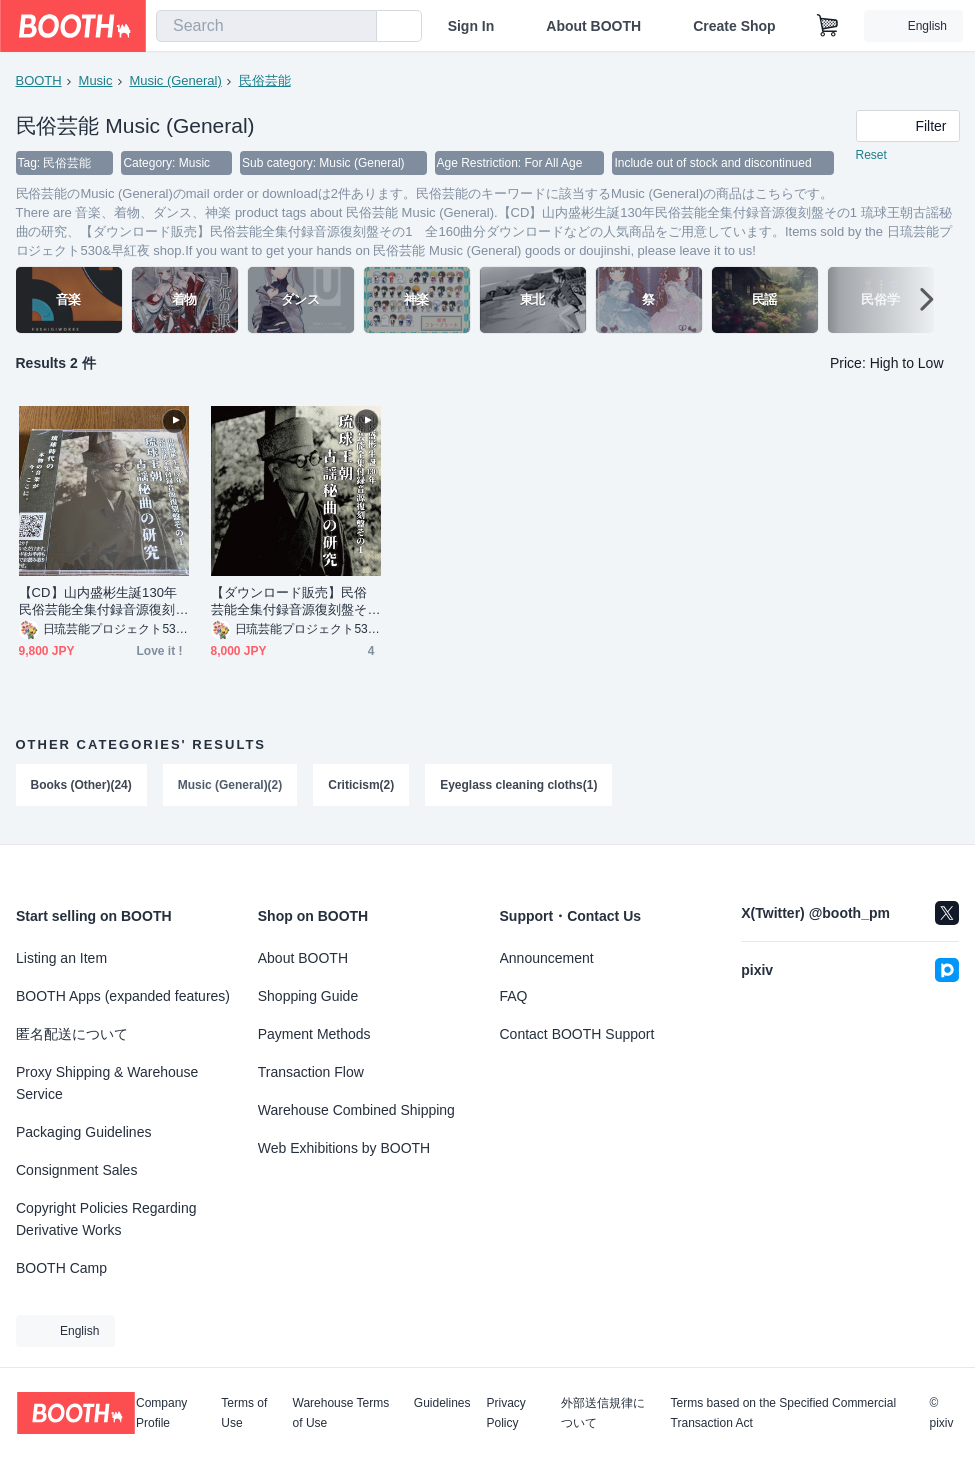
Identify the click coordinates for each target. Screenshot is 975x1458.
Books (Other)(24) (81, 786)
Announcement (547, 958)
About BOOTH (593, 26)
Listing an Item (61, 958)
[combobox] (266, 26)
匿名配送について (72, 1034)
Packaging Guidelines (83, 1132)
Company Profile (161, 1413)
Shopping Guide (308, 996)
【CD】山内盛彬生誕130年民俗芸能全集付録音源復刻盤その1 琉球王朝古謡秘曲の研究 (103, 602)
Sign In (471, 26)
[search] (357, 27)
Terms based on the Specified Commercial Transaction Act (783, 1413)
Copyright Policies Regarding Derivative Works (106, 1219)
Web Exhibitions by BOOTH (344, 1148)
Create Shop (734, 26)
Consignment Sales (76, 1170)
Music (96, 80)
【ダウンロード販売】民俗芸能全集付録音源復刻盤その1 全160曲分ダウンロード (291, 602)
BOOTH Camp (61, 1268)
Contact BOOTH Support (577, 1034)
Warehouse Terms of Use (341, 1413)
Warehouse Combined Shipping (356, 1110)
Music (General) (175, 80)
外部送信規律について (603, 1413)
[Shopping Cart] (828, 26)
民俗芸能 (265, 80)
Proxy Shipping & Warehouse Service (107, 1083)
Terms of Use (244, 1413)
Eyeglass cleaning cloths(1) (519, 786)
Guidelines (442, 1403)
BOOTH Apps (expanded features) (123, 996)
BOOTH (39, 80)
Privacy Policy (506, 1413)
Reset (871, 156)
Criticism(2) (362, 786)
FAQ (514, 996)
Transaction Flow (311, 1072)
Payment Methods (314, 1034)
